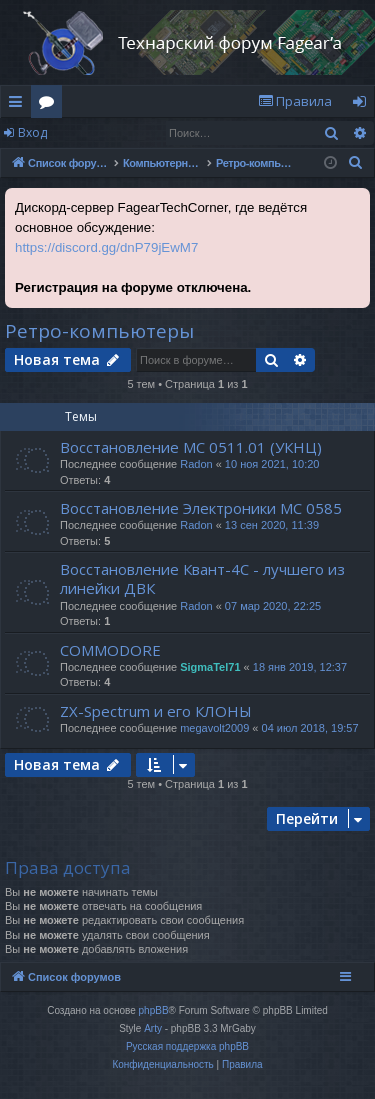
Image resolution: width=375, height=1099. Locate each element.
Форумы (50, 105)
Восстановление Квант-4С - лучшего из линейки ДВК (202, 578)
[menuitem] (295, 101)
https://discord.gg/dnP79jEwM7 (106, 247)
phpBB (154, 1010)
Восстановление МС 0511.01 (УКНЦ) (191, 447)
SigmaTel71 (210, 667)
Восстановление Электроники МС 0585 (201, 508)
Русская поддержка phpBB (187, 1046)
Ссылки (19, 105)
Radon (196, 464)
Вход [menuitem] (363, 105)
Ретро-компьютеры (99, 331)
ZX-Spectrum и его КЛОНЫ (156, 711)
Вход (32, 132)
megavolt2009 (214, 728)
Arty (153, 1028)
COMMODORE (110, 650)
